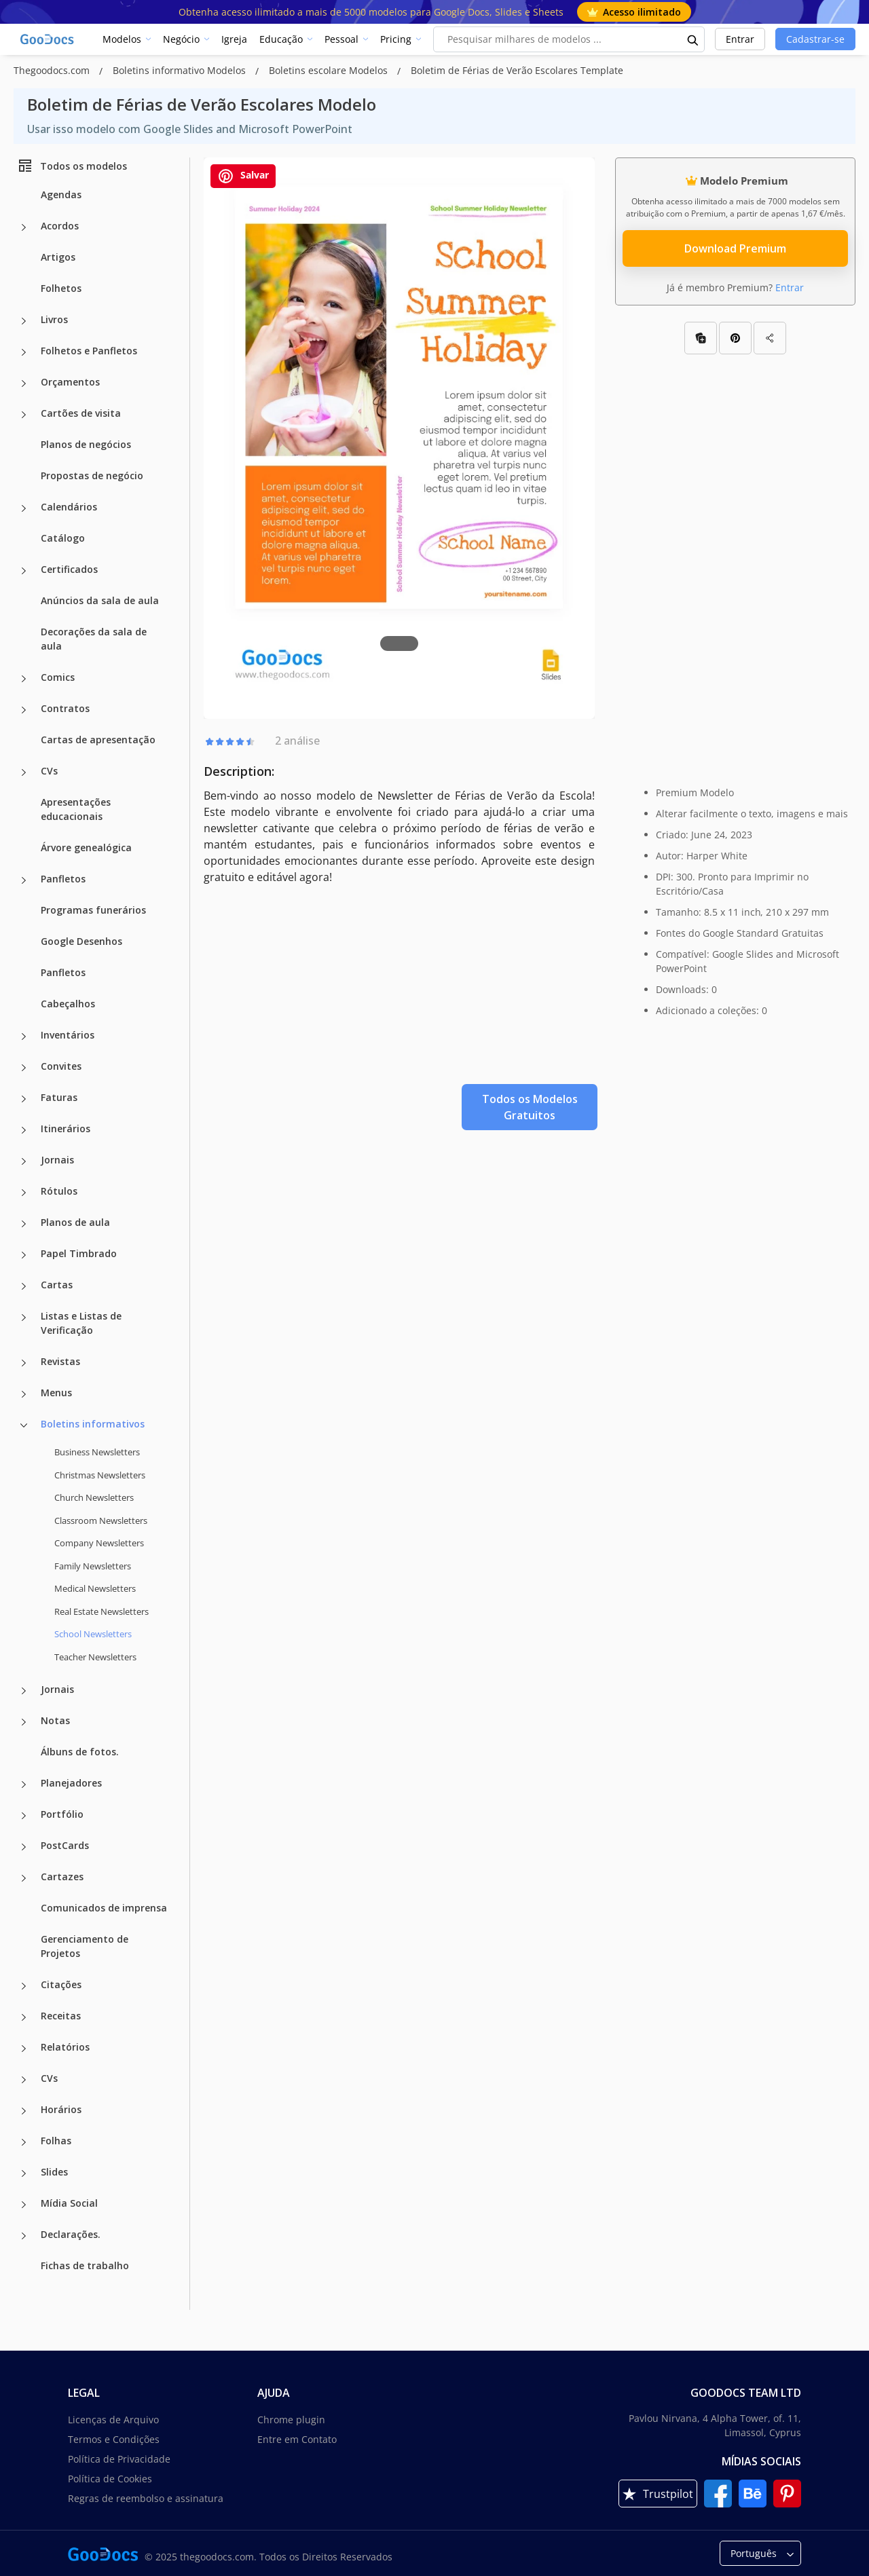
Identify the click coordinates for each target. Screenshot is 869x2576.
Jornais (57, 1159)
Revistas (60, 1361)
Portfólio (62, 1814)
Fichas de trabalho (85, 2265)
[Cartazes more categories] (24, 1878)
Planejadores (71, 1782)
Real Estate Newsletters (101, 1611)
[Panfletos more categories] (24, 880)
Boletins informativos (93, 1423)
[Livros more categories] (24, 321)
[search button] (693, 39)
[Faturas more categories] (24, 1099)
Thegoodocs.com (53, 70)
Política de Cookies (110, 2478)
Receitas (61, 2015)
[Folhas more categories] (24, 2142)
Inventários (67, 1034)
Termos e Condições (114, 2439)
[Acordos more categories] (24, 227)
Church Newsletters (94, 1497)
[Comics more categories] (24, 679)
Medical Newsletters (95, 1588)
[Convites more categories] (24, 1068)
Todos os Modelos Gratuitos (530, 1107)
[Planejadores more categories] (24, 1784)
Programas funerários (93, 909)
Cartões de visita (81, 413)
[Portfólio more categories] (24, 1816)
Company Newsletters (99, 1543)
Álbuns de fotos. (80, 1751)
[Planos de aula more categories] (24, 1224)
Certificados (69, 569)
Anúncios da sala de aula (100, 600)
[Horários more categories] (24, 2111)
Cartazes (62, 1876)
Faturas (59, 1097)
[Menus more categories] (24, 1394)
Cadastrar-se (815, 39)
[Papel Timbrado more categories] (24, 1255)
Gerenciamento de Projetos (84, 1946)
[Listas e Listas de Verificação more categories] (24, 1317)
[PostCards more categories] (24, 1847)
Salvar (243, 176)
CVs (49, 770)
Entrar (740, 39)
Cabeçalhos (68, 1003)
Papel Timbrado (79, 1253)
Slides (54, 2171)
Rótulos (59, 1190)
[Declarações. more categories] (24, 2236)
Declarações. (70, 2234)
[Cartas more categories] (24, 1286)
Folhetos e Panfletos (89, 350)
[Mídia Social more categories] (24, 2205)
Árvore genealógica (86, 847)
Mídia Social (69, 2203)
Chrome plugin (291, 2419)
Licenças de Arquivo (113, 2419)
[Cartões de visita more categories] (24, 415)
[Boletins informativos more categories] (24, 1425)
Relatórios (65, 2046)
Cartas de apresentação (98, 739)
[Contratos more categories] (24, 710)
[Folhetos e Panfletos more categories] (24, 352)
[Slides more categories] (24, 2173)
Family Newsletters (92, 1566)
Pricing (395, 39)
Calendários (69, 506)
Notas (55, 1720)
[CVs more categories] (24, 772)
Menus (56, 1392)
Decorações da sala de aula (94, 638)
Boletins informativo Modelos (180, 70)
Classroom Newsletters (100, 1520)
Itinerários (65, 1128)
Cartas (57, 1284)
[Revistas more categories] (24, 1363)
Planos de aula (75, 1222)
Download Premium (735, 248)
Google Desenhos (81, 941)
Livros (54, 319)
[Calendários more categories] (24, 508)
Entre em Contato (297, 2439)
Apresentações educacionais (76, 809)
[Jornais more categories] (24, 1161)
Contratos (65, 708)
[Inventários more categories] (24, 1036)
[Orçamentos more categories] (24, 383)
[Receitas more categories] (24, 2017)
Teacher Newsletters (95, 1657)
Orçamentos (70, 381)
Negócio (181, 39)
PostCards (65, 1845)
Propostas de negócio (92, 475)
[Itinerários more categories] (24, 1130)
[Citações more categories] (24, 1986)
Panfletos (63, 878)
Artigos (58, 256)
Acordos (60, 225)
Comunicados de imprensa (104, 1907)
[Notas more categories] (24, 1722)
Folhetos (61, 288)
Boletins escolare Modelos (329, 70)
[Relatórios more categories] (24, 2048)
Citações (61, 1984)
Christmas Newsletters (99, 1475)
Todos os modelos (72, 165)
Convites (61, 1066)
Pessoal (341, 39)
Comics (58, 677)
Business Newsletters (97, 1452)
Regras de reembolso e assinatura (145, 2498)
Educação (281, 39)
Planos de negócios (86, 444)
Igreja (234, 39)
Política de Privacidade (119, 2458)
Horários (61, 2109)
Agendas (61, 194)
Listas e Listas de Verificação (81, 1323)
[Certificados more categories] (24, 571)
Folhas (56, 2140)
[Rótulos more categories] (24, 1192)
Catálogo (63, 537)
